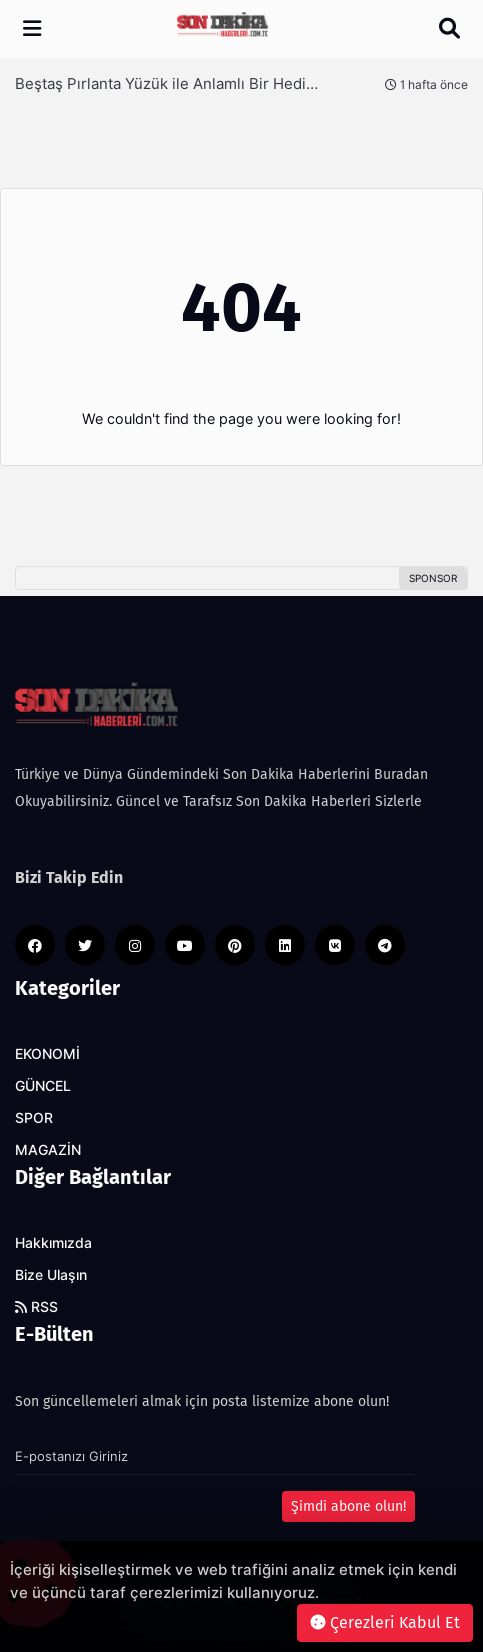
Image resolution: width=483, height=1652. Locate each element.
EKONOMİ (47, 1054)
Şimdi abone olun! (348, 1506)
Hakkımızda (53, 1243)
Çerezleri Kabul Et (385, 1622)
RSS (36, 1307)
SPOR (34, 1118)
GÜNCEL (43, 1086)
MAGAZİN (48, 1150)
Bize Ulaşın (51, 1275)
